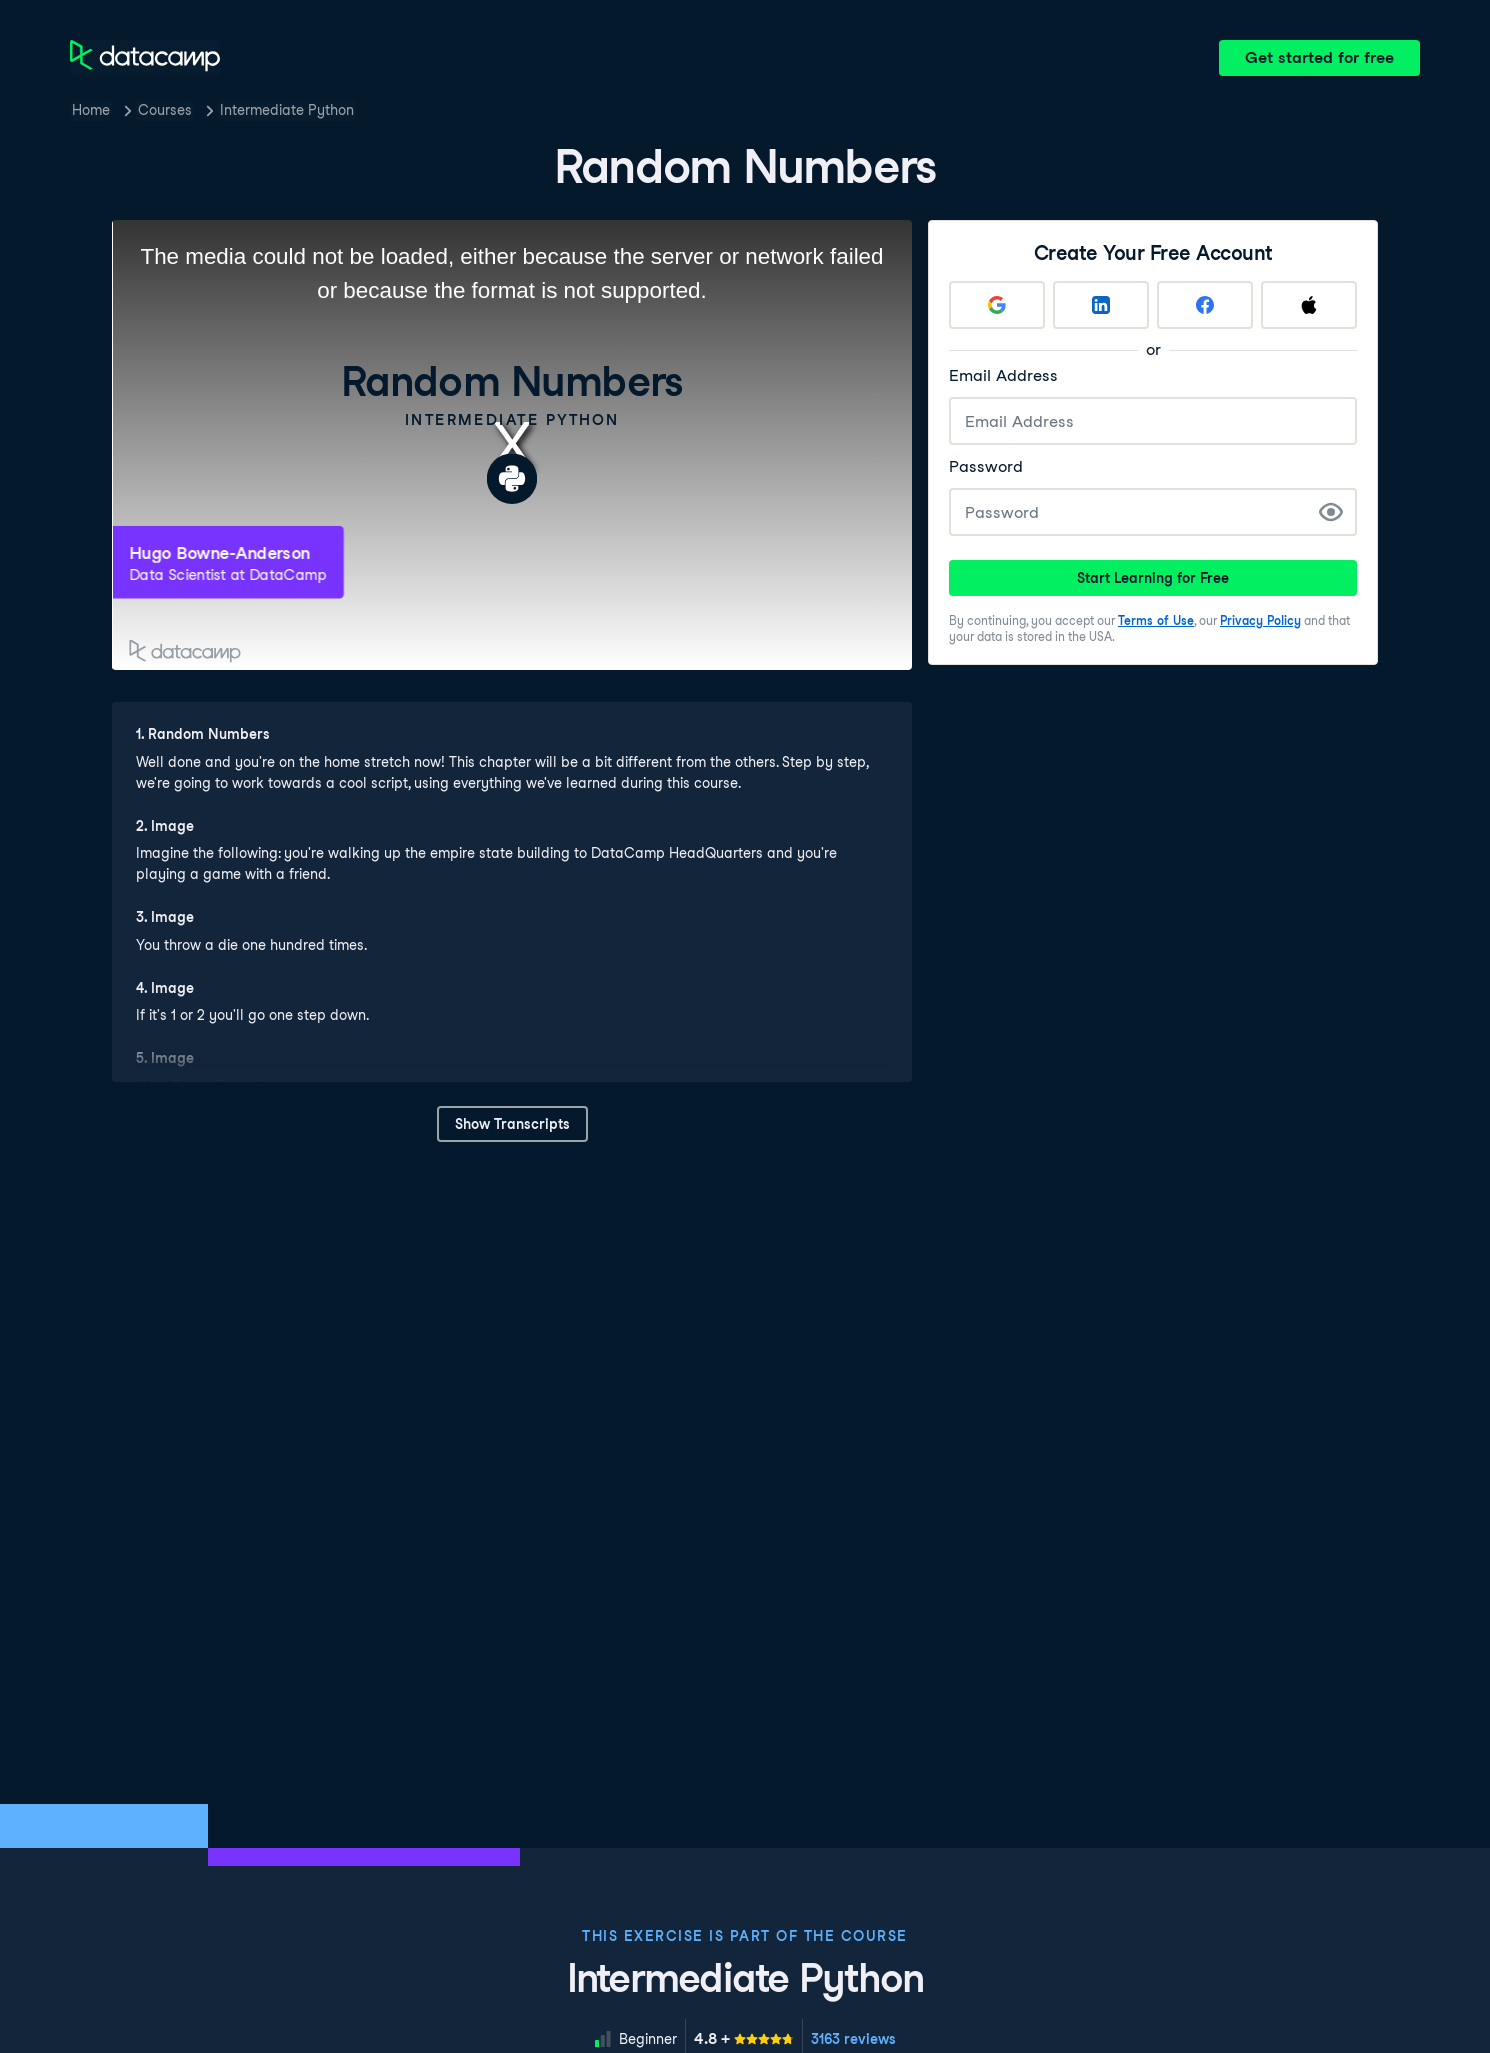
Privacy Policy (1260, 620)
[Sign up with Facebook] (1205, 305)
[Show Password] (1331, 512)
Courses (165, 110)
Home (91, 110)
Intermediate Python (287, 110)
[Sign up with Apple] (1309, 305)
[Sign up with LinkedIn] (1101, 305)
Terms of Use (1156, 620)
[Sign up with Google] (997, 305)
